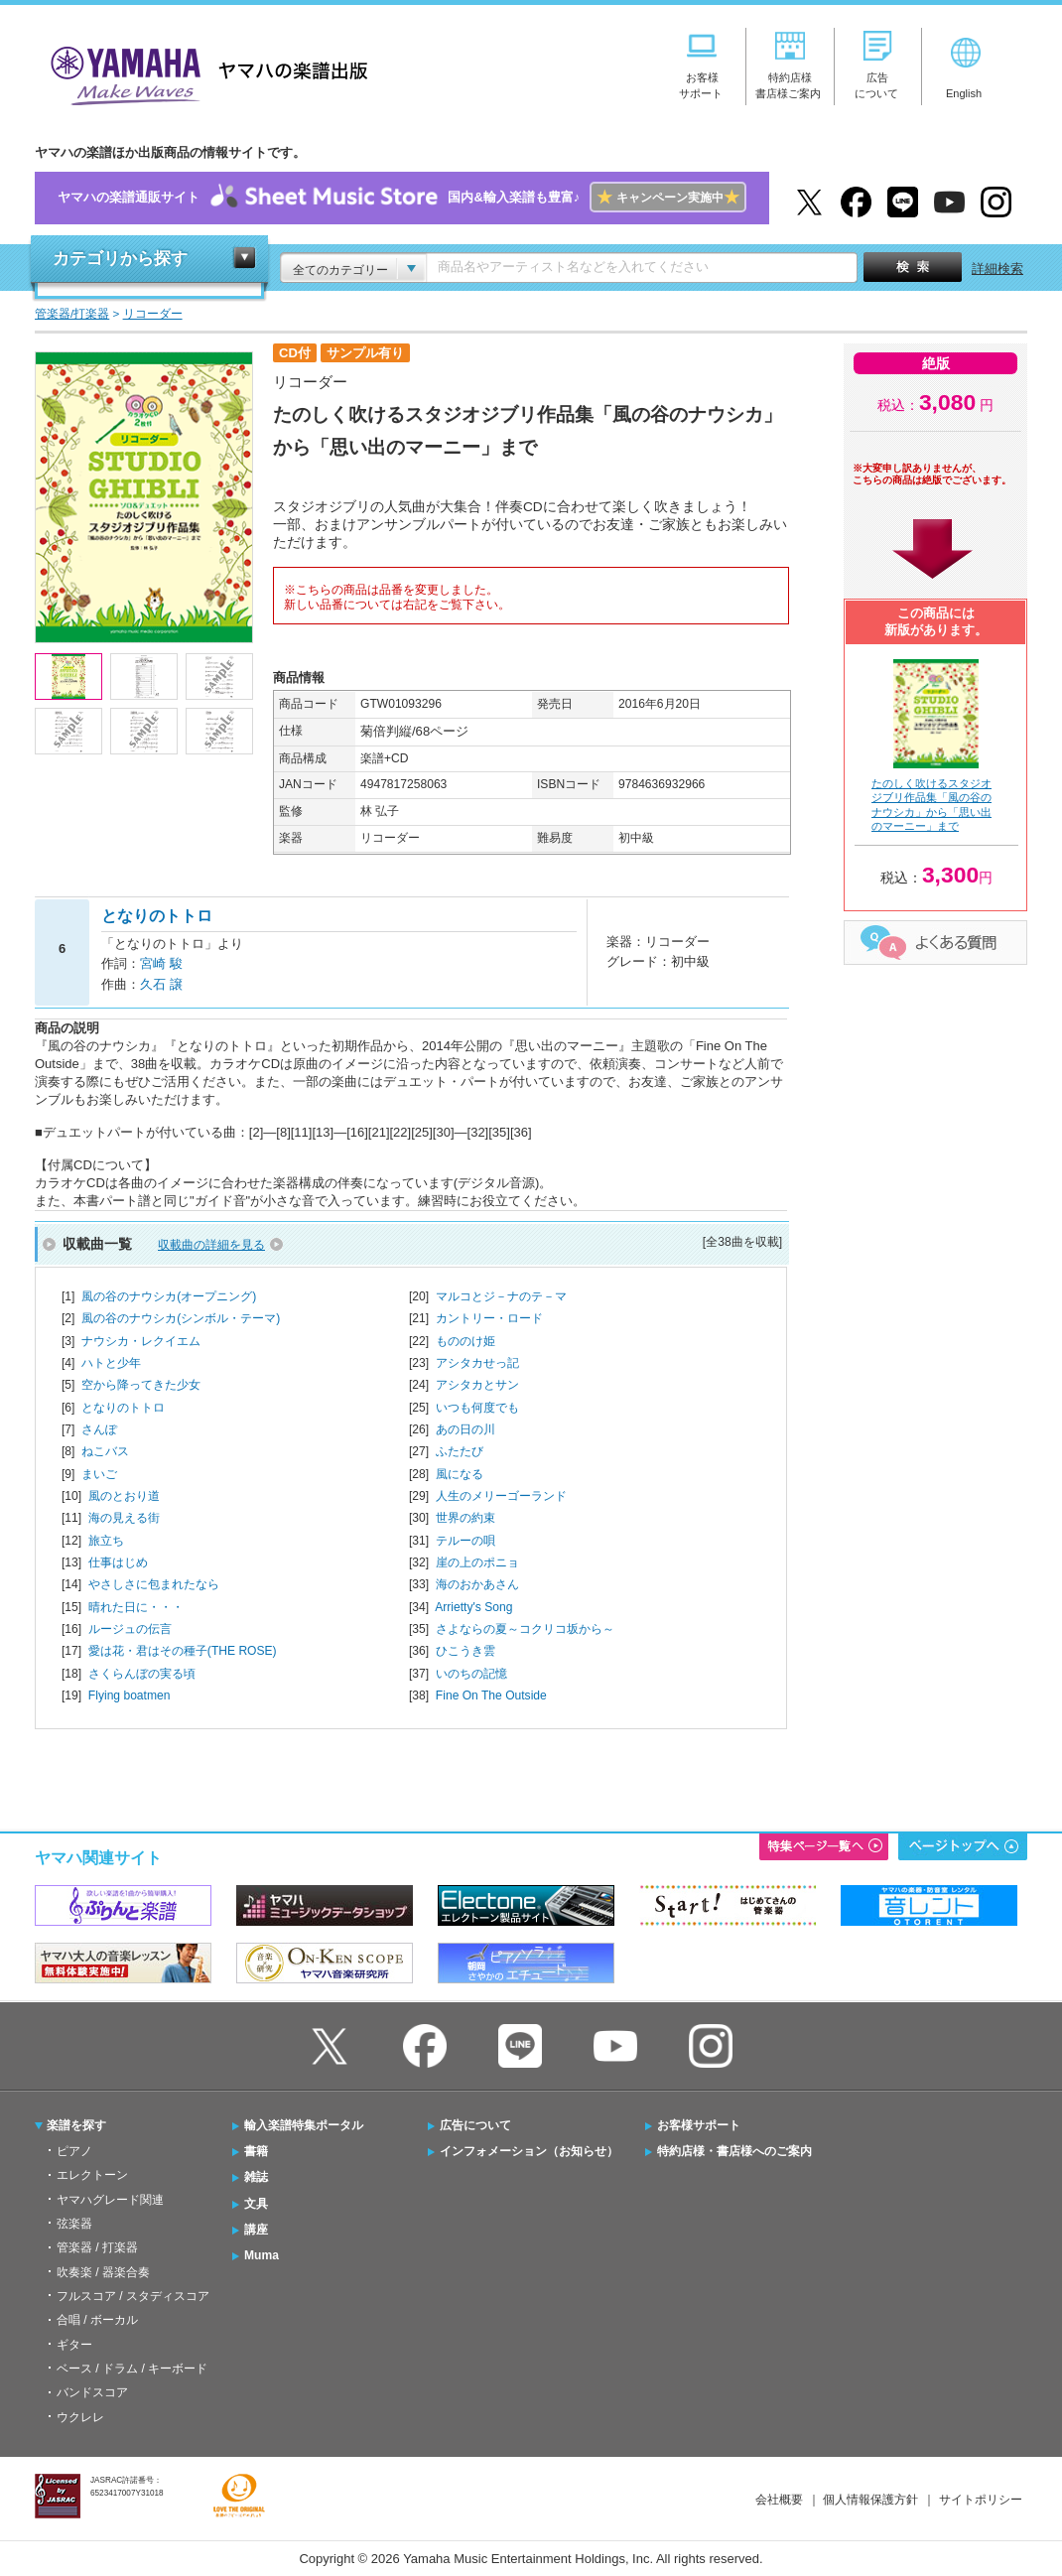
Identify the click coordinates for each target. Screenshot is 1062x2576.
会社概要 (779, 2500)
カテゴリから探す (120, 258)
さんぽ (99, 1429)
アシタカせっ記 (477, 1363)
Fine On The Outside (491, 1695)
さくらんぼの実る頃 (142, 1674)
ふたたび (459, 1451)
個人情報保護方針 (870, 2500)
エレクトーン (92, 2175)
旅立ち (106, 1541)
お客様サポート (698, 2125)
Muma (261, 2255)
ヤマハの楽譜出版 (203, 73)
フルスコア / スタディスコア (133, 2296)
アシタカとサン (477, 1385)
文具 (256, 2204)
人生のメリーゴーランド (501, 1496)
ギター (74, 2345)
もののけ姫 (465, 1341)
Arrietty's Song (473, 1607)
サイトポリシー (980, 2500)
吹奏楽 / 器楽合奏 (103, 2272)
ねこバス (105, 1451)
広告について (475, 2125)
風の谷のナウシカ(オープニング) (168, 1296)
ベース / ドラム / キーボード (132, 2368)
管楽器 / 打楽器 (97, 2247)
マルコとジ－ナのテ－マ (501, 1296)
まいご (99, 1474)
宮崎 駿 (161, 963)
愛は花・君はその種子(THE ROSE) (182, 1651)
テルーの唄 (465, 1541)
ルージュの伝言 (130, 1629)
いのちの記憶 (471, 1674)
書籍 (256, 2151)
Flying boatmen (129, 1695)
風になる (459, 1474)
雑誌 (256, 2177)
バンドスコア (92, 2392)
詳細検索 (997, 268)
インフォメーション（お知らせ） (529, 2151)
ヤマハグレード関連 (110, 2200)
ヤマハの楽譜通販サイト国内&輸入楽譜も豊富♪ (401, 198)
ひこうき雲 (465, 1651)
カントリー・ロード (489, 1318)
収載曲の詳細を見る (211, 1245)
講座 (256, 2230)
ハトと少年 (111, 1363)
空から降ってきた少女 (140, 1385)
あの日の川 (465, 1429)
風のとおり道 (124, 1496)
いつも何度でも (477, 1408)
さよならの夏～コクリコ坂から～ (525, 1629)
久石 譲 (161, 984)
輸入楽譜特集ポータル (303, 2125)
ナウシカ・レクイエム (140, 1341)
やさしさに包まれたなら (153, 1584)
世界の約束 (465, 1518)
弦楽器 (74, 2224)
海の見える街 (124, 1518)
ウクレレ (80, 2417)
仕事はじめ (118, 1562)
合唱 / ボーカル (97, 2320)
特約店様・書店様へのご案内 (734, 2151)
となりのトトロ (123, 1408)
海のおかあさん (477, 1584)
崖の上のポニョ (477, 1562)
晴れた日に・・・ (136, 1607)
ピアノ (74, 2151)
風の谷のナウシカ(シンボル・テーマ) (180, 1318)
